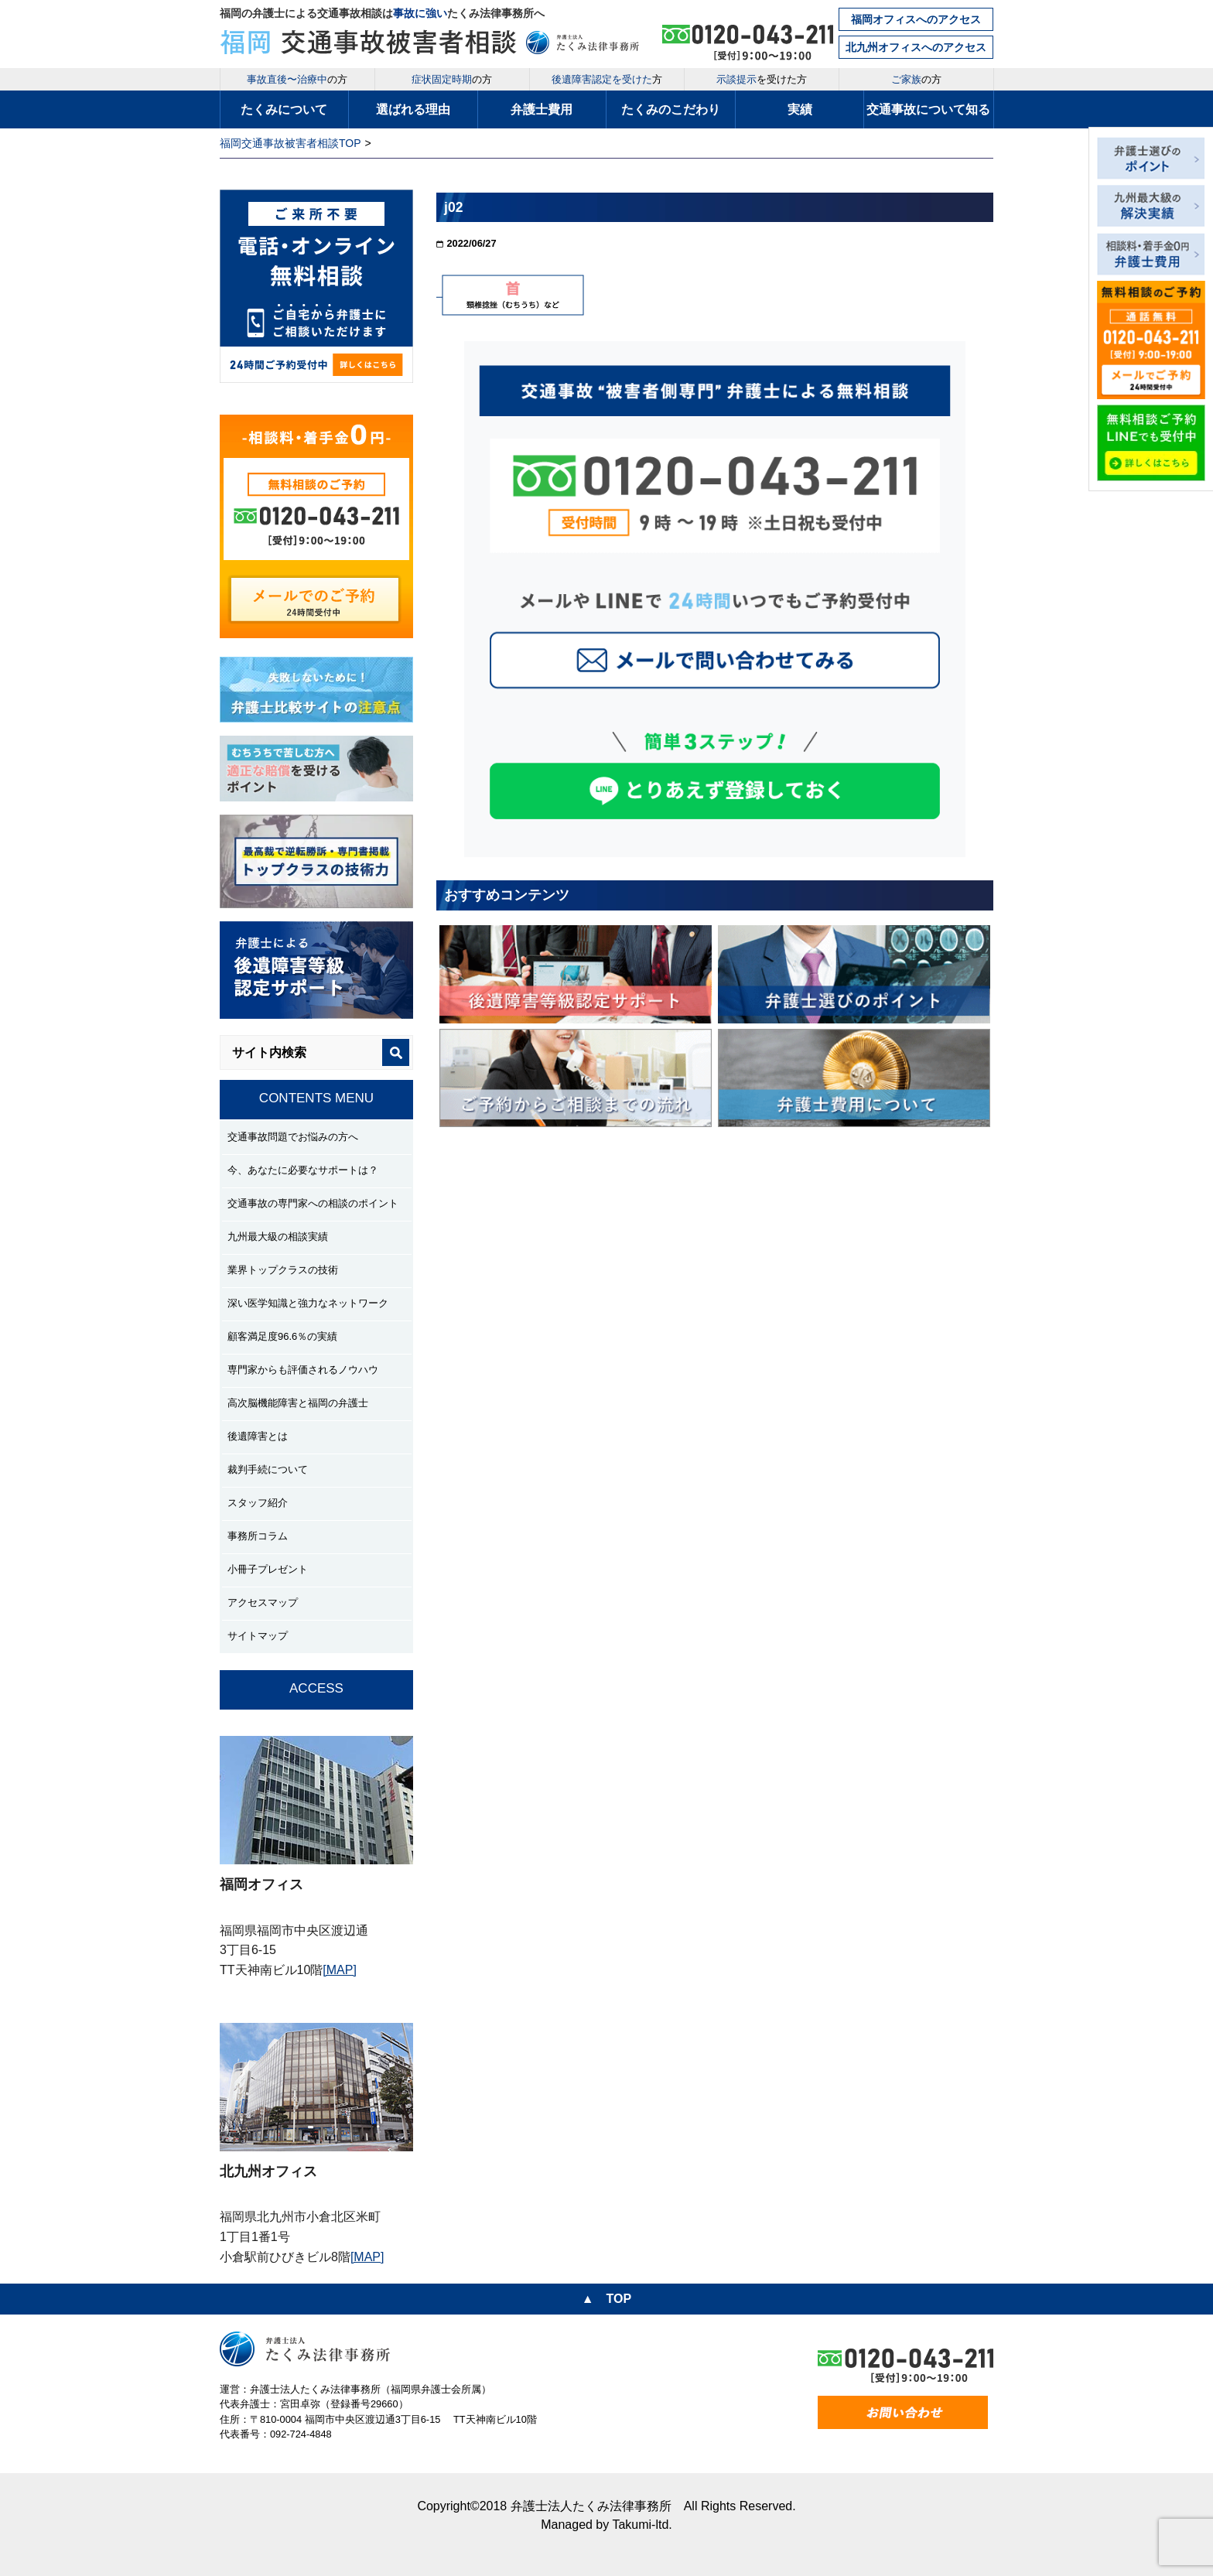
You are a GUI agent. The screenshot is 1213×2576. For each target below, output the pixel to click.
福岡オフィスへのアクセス (916, 19)
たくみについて (284, 109)
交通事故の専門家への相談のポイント (312, 1203)
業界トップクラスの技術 (282, 1270)
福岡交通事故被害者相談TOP (290, 143)
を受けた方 (761, 79)
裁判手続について (267, 1469)
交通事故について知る (928, 109)
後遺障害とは (257, 1436)
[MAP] (340, 1969)
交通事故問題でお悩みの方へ (292, 1137)
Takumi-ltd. (641, 2524)
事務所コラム (257, 1536)
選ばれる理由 (413, 109)
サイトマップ (257, 1636)
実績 (800, 109)
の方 (297, 79)
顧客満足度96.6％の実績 (282, 1336)
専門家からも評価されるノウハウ (302, 1369)
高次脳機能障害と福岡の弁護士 (297, 1403)
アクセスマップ (262, 1602)
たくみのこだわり (670, 109)
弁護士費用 (541, 109)
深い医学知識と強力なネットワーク (307, 1303)
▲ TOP (606, 2298)
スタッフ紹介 (257, 1502)
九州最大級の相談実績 (277, 1236)
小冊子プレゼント (267, 1569)
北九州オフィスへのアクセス (916, 47)
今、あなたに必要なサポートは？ (302, 1170)
